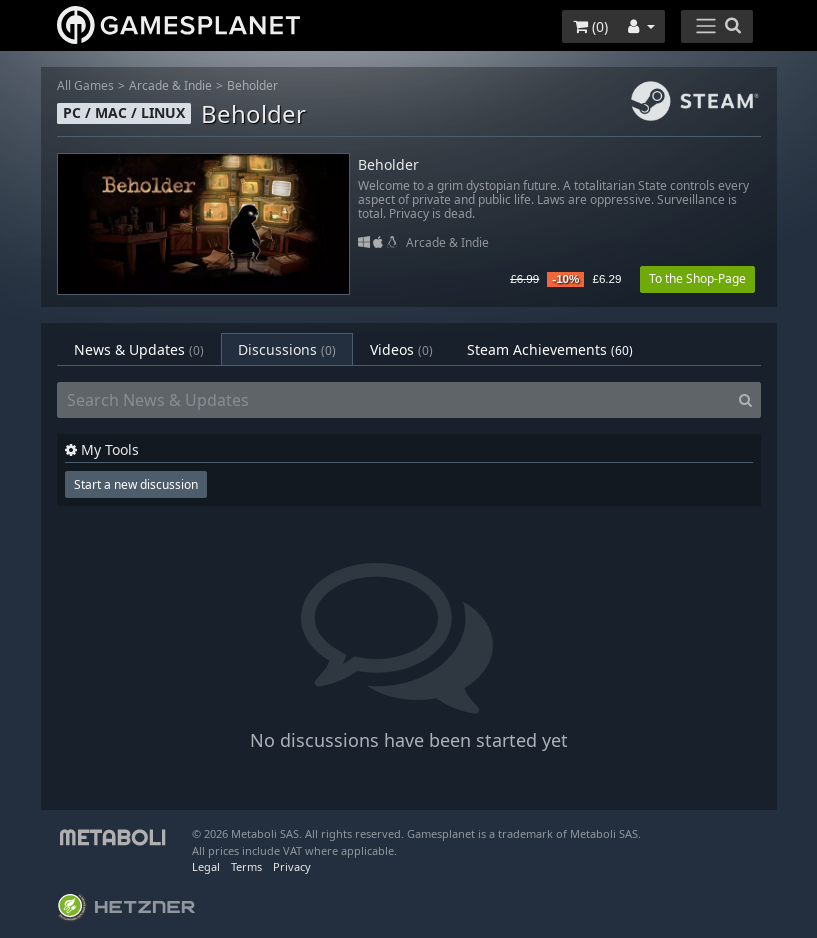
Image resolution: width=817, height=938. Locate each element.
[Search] (745, 400)
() (590, 26)
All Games (85, 85)
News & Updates (139, 349)
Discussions (287, 349)
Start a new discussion (136, 484)
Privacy (292, 866)
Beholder (252, 85)
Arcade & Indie (170, 85)
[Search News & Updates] (394, 400)
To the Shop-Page (697, 278)
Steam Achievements (550, 349)
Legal (206, 866)
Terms (246, 866)
